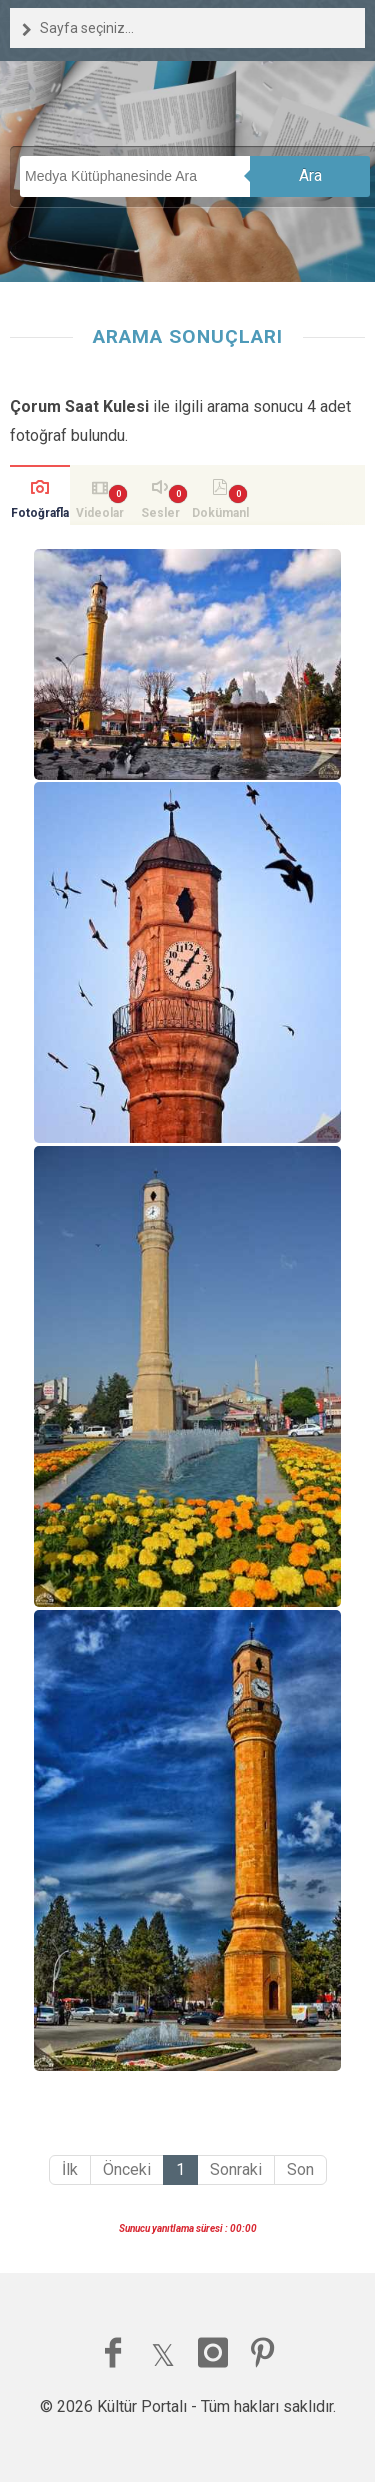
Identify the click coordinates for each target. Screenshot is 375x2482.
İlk (70, 2169)
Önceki (127, 2169)
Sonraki (236, 2169)
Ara (310, 175)
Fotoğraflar (40, 515)
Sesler (160, 513)
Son (300, 2169)
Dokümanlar (220, 515)
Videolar (100, 513)
